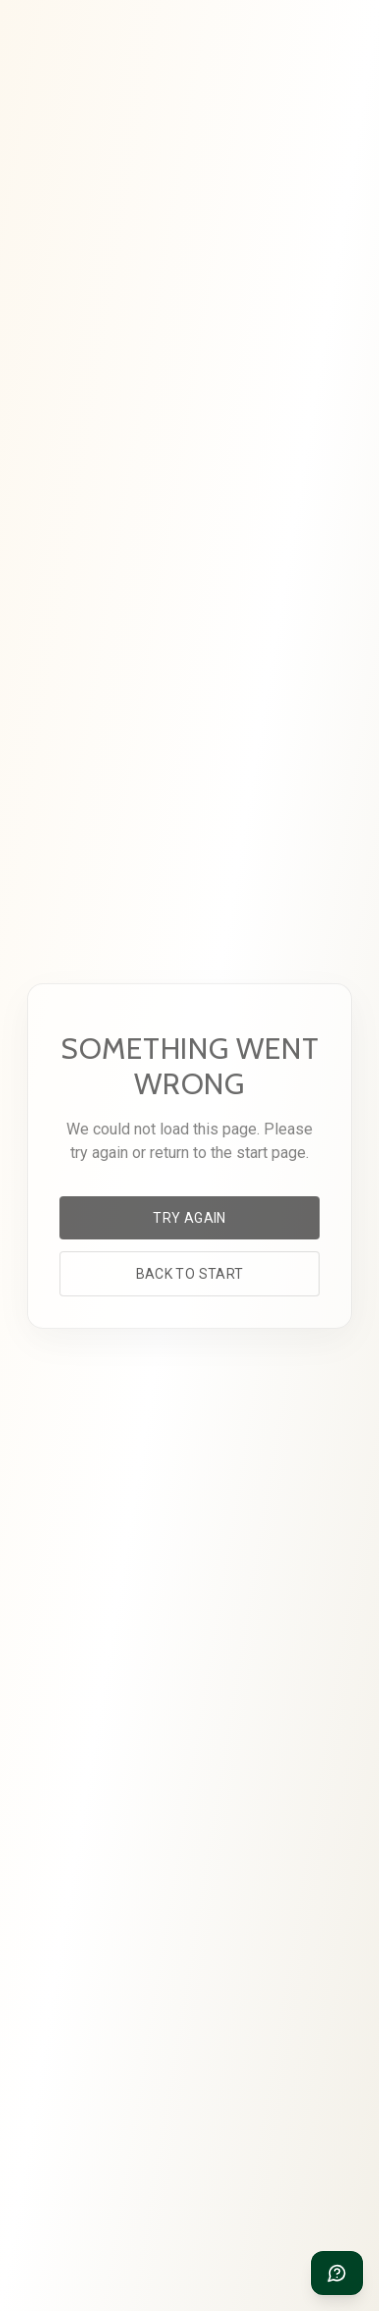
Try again (190, 1216)
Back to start (189, 1271)
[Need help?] (337, 2273)
